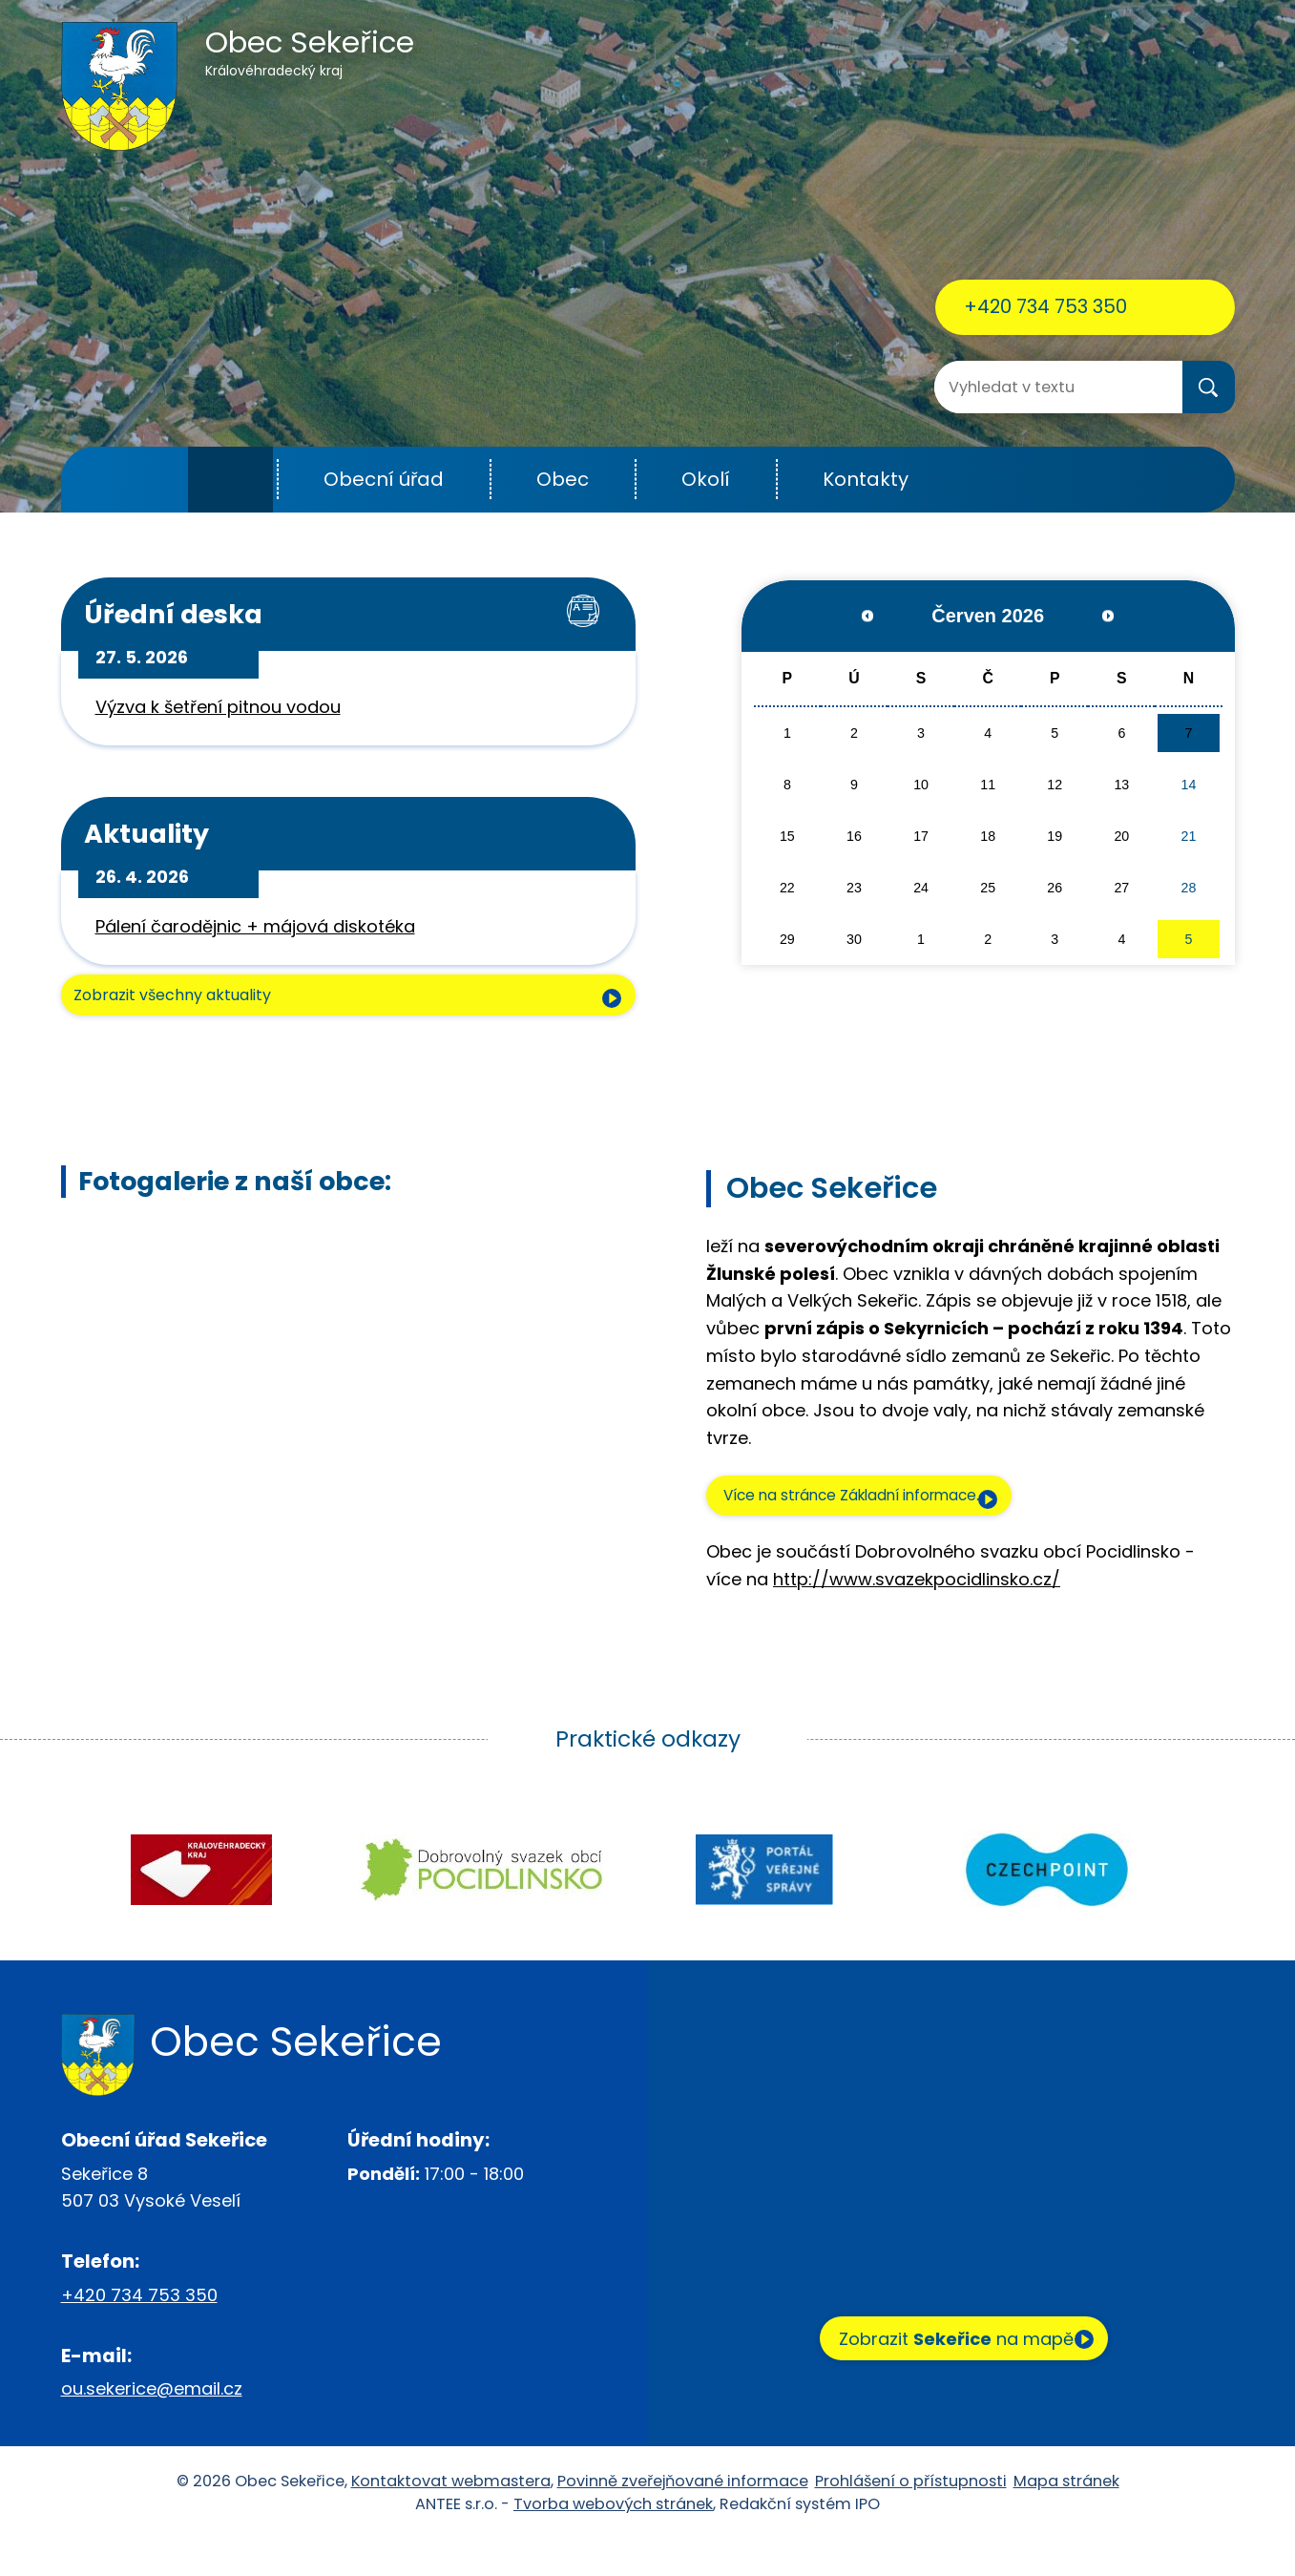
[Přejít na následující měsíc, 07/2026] (1093, 616)
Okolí (705, 479)
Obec (562, 479)
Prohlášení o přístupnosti (911, 2517)
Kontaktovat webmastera (451, 2517)
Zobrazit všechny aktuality (197, 1024)
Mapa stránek (1066, 2517)
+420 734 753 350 (1045, 306)
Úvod (230, 480)
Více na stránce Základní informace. (885, 1526)
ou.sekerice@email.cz (151, 2425)
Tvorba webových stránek (613, 2540)
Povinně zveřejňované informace (682, 2517)
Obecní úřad (384, 479)
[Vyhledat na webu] (1010, 387)
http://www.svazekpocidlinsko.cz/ (916, 1615)
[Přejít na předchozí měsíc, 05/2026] (882, 616)
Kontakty (866, 479)
